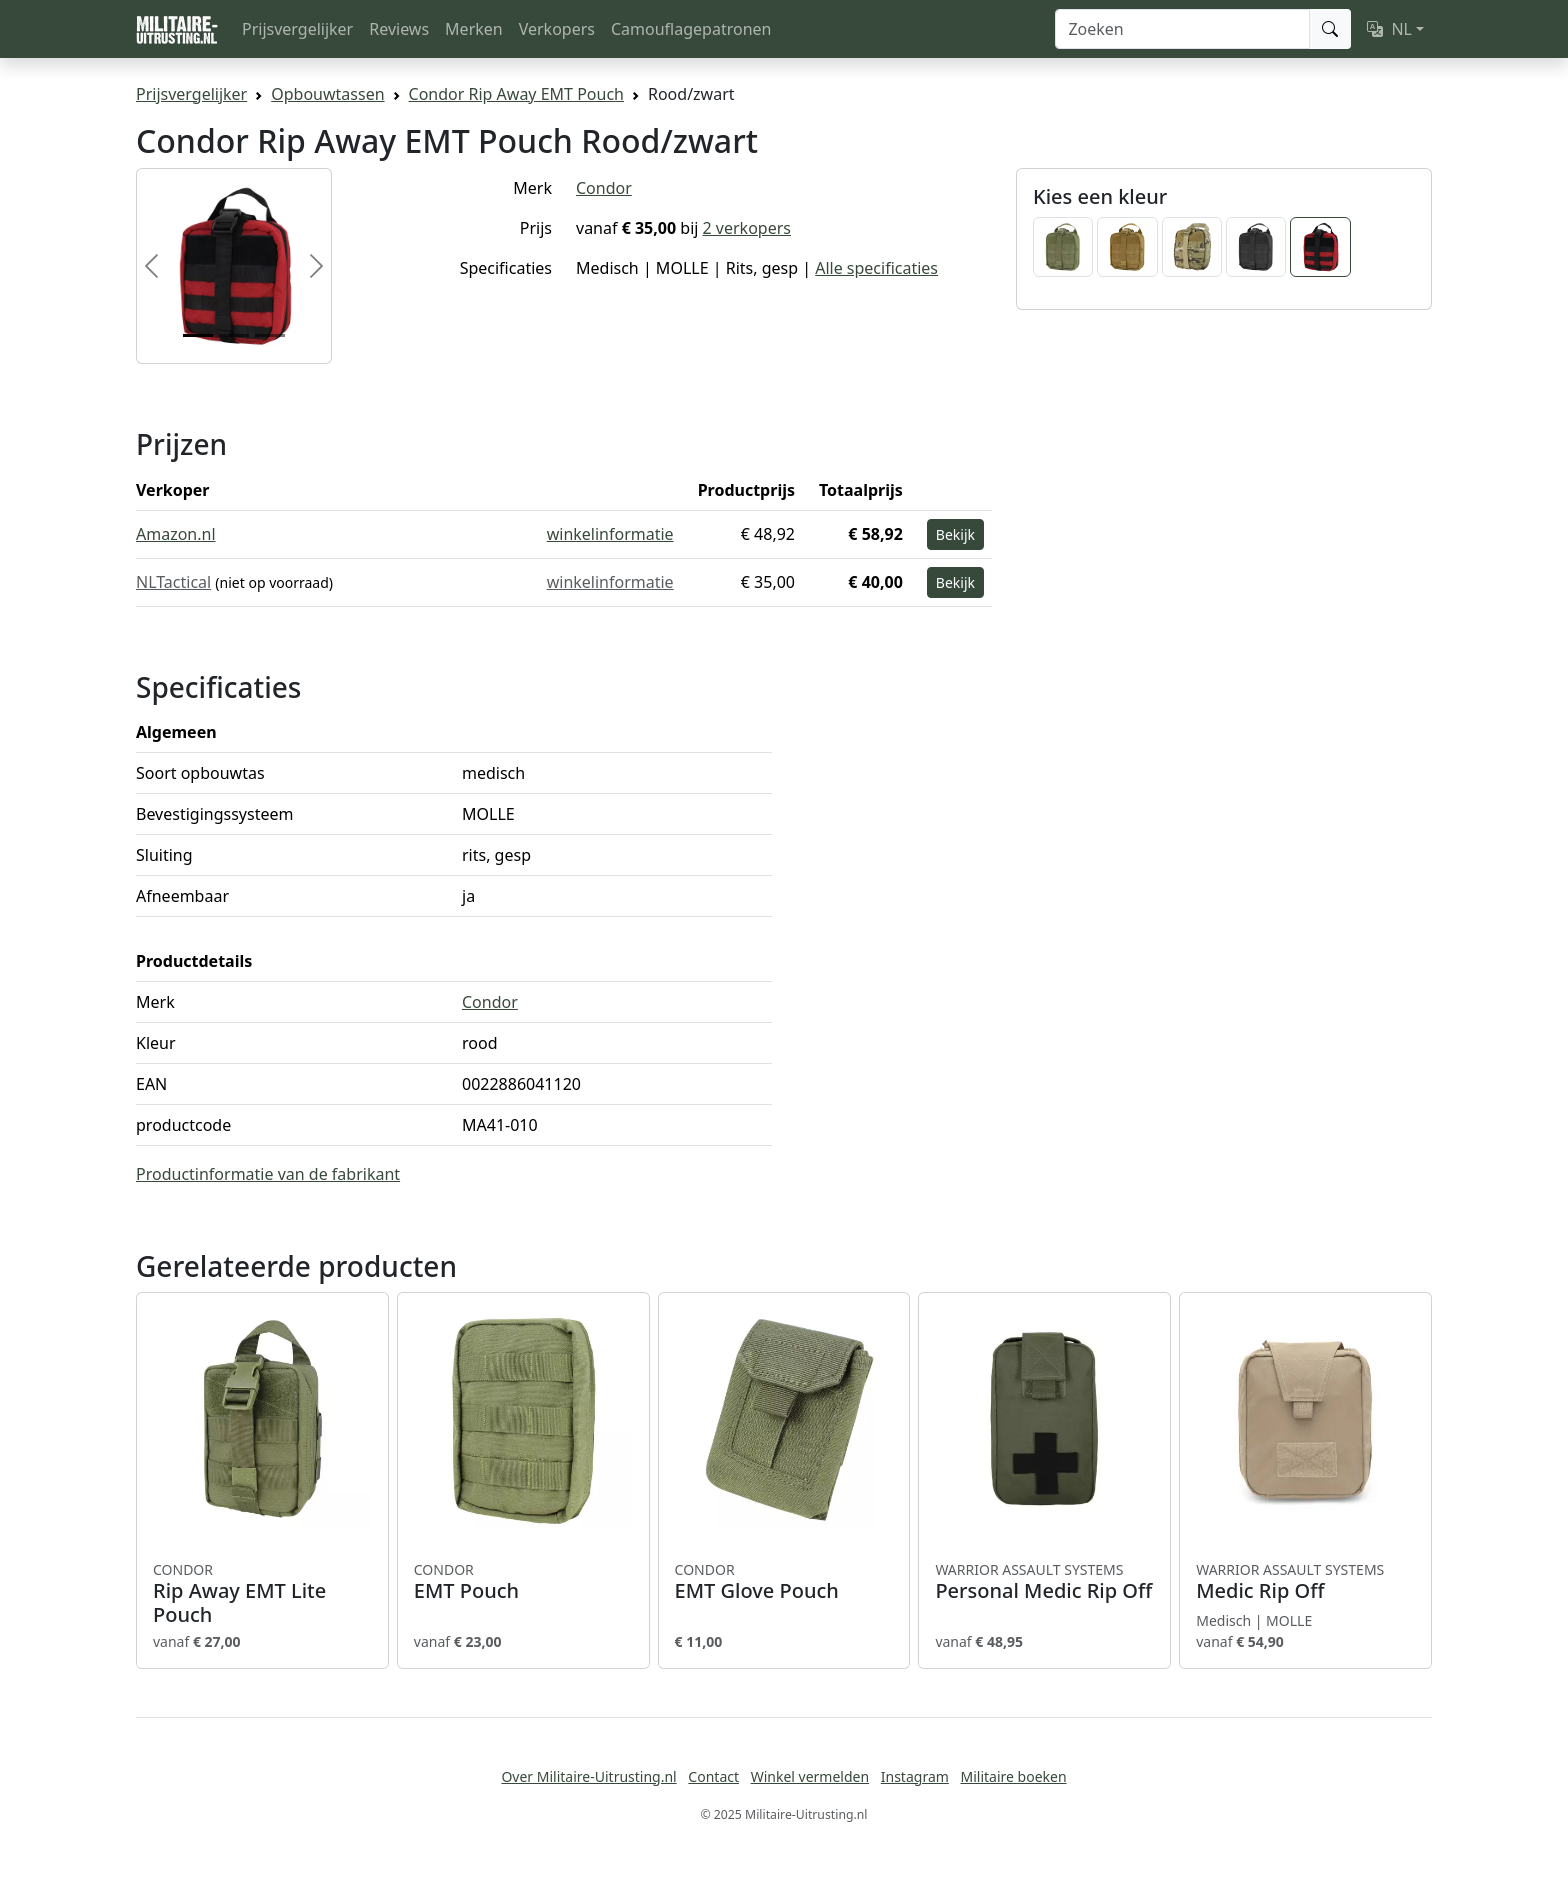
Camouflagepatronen (691, 29)
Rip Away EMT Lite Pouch (262, 1594)
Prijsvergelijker (297, 29)
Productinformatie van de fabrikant (268, 1174)
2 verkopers (747, 228)
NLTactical (173, 582)
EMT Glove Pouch (784, 1582)
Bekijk (955, 534)
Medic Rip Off (1305, 1582)
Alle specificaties (876, 268)
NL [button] (1389, 29)
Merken (474, 29)
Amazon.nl (176, 534)
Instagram (915, 1776)
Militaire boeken (1013, 1776)
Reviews (399, 29)
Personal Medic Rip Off (1044, 1582)
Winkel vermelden (810, 1776)
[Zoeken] (1182, 29)
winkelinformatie (610, 534)
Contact (713, 1776)
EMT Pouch (523, 1582)
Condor (604, 188)
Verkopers (557, 29)
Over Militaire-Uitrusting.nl (588, 1776)
